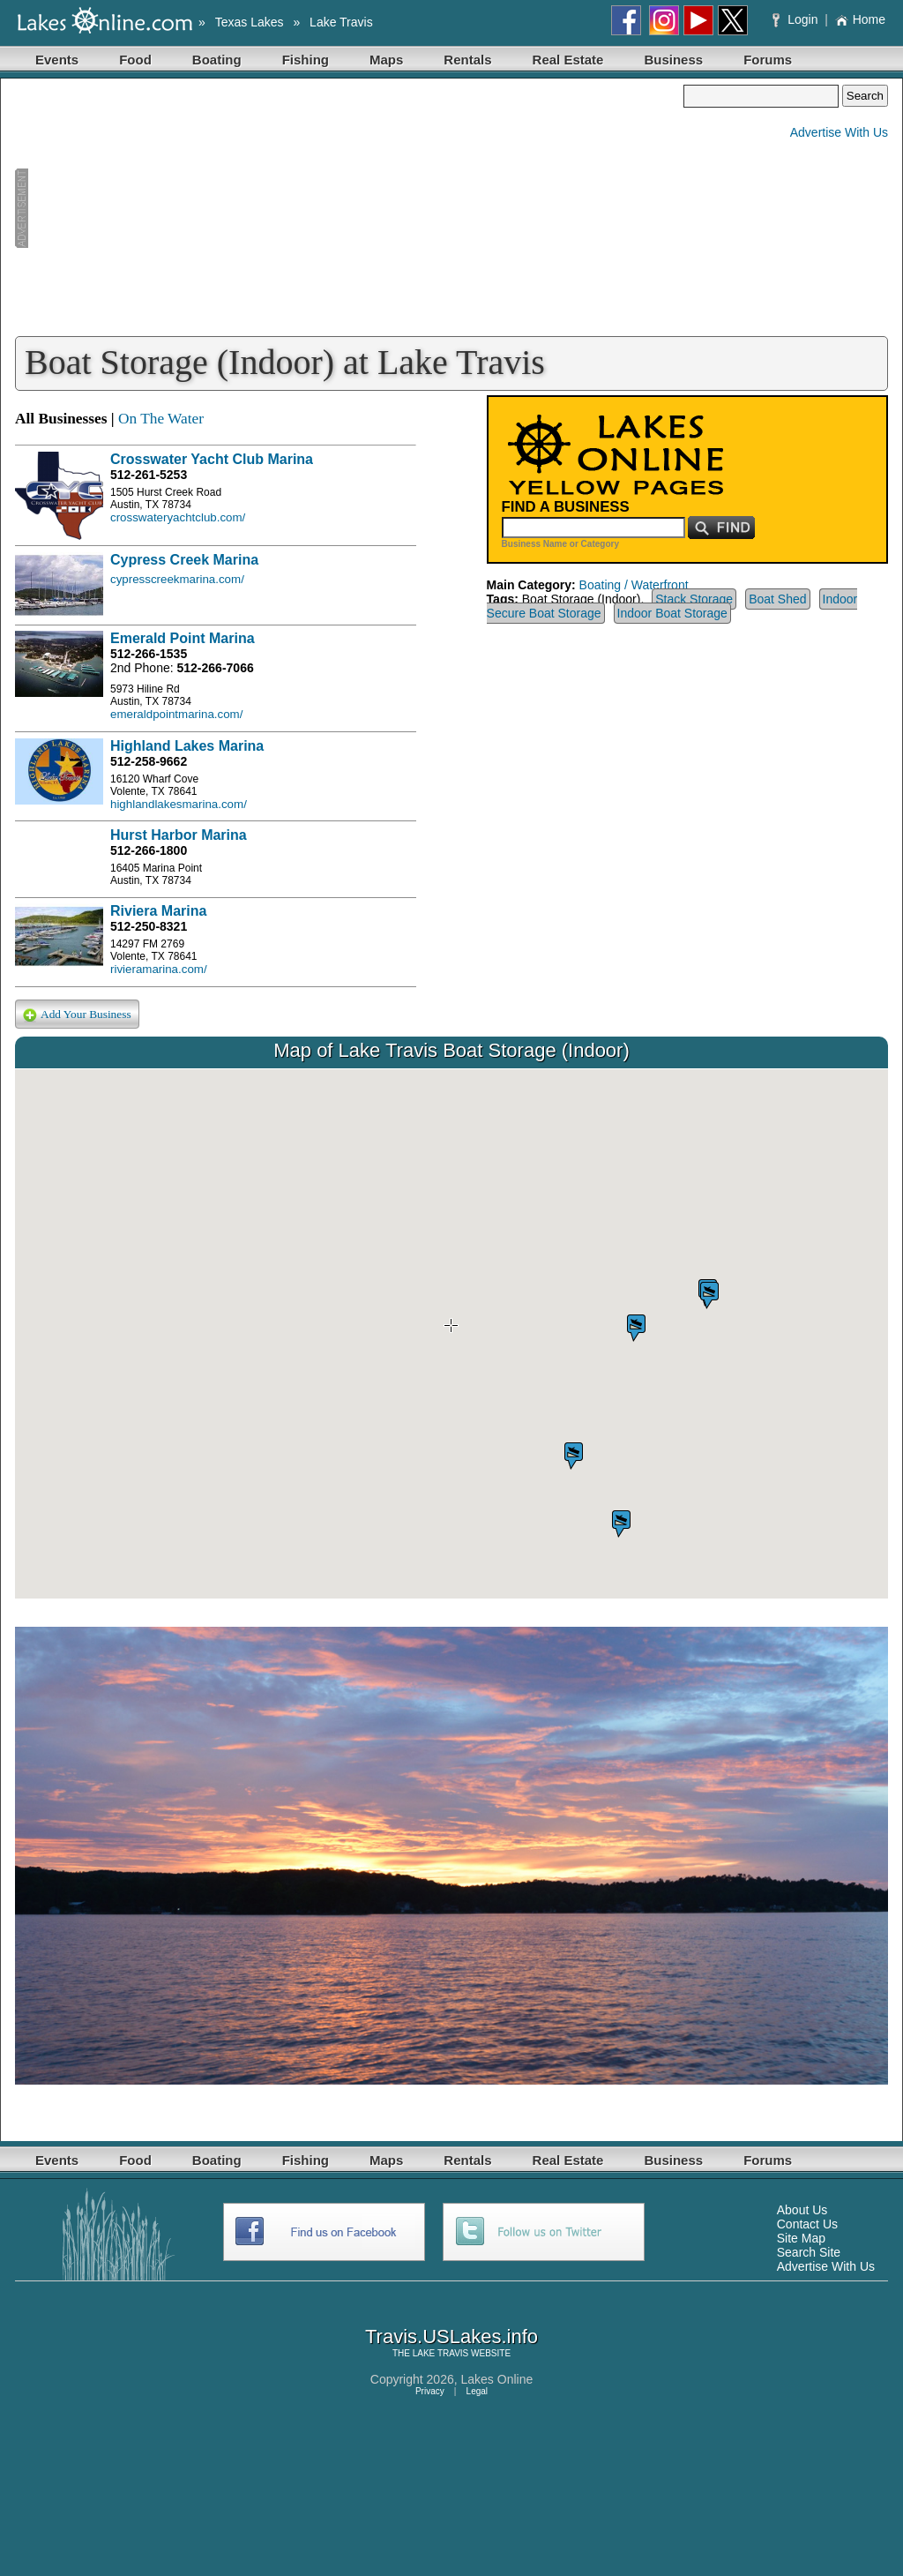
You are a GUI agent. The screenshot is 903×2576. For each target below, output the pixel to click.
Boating (217, 59)
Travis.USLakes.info (451, 2336)
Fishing (305, 59)
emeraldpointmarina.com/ (176, 714)
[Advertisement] (349, 208)
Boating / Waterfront (634, 585)
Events (56, 59)
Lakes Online (497, 2379)
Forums (767, 59)
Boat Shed (777, 599)
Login (796, 19)
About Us (802, 2210)
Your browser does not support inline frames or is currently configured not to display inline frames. (451, 1334)
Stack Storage (694, 599)
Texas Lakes (249, 22)
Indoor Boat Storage (672, 613)
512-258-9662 (148, 761)
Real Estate (568, 59)
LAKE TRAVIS (441, 2353)
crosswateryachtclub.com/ (177, 517)
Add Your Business (77, 1014)
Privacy (429, 2391)
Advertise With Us (839, 132)
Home (860, 19)
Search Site (808, 2252)
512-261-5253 (148, 475)
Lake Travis (341, 22)
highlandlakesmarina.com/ (178, 804)
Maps (386, 59)
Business (673, 59)
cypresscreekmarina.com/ (177, 579)
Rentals (467, 59)
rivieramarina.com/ (158, 969)
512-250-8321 (148, 926)
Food (135, 59)
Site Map (801, 2238)
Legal (477, 2391)
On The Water (161, 418)
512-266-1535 (148, 654)
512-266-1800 (148, 850)
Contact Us (807, 2224)
